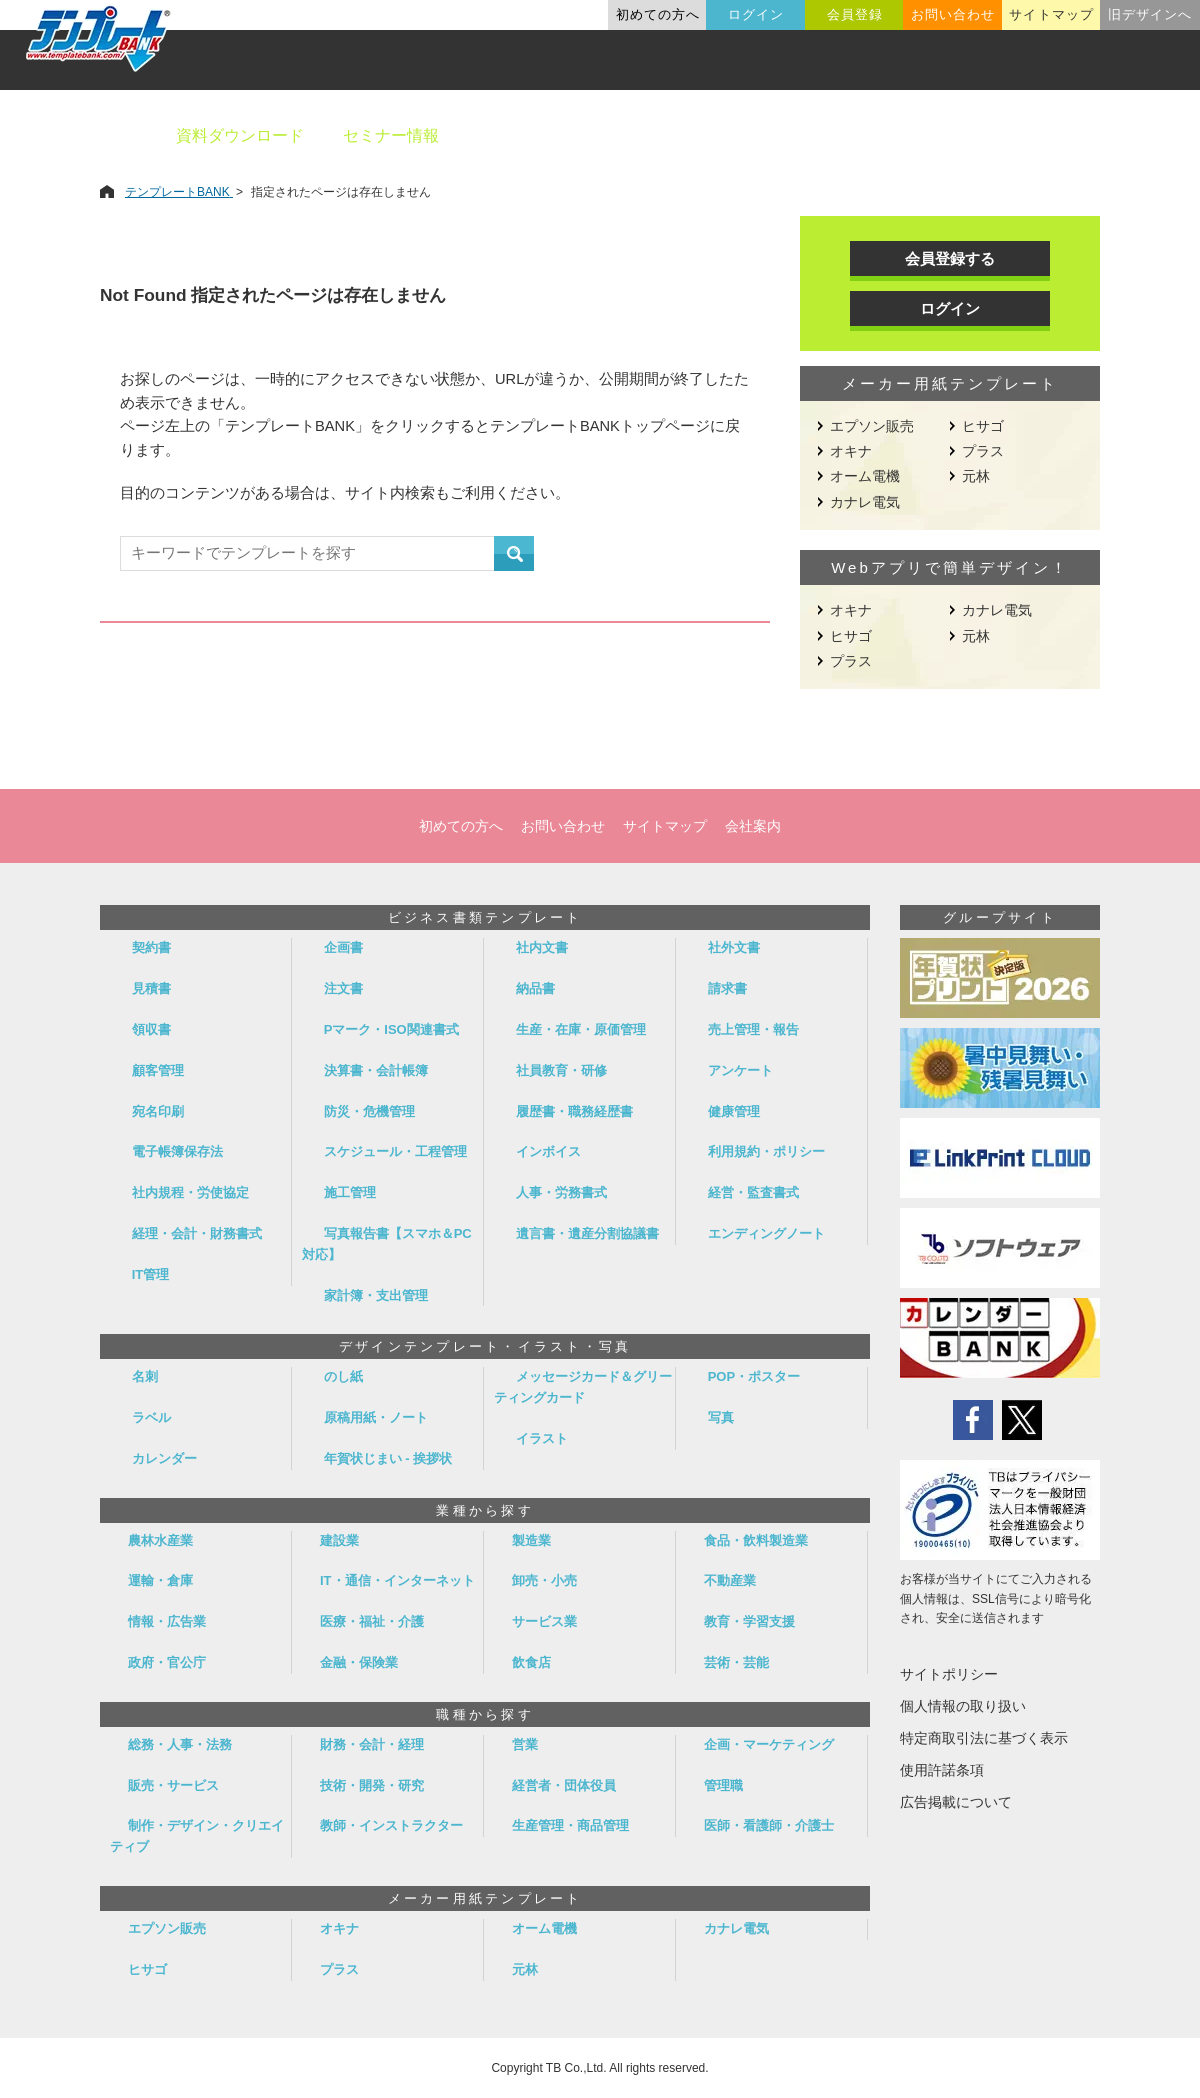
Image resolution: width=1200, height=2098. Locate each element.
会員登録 (855, 14)
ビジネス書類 (527, 135)
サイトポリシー (949, 1674)
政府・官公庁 (167, 1662)
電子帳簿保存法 (177, 1151)
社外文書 (734, 947)
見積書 (151, 988)
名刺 (145, 1376)
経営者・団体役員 (564, 1785)
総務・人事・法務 (180, 1744)
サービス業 (544, 1621)
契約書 (151, 947)
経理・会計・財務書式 (197, 1233)
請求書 (727, 988)
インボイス (548, 1151)
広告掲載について (956, 1802)
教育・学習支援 (749, 1621)
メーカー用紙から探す (1088, 135)
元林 (976, 476)
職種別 (940, 135)
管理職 (723, 1785)
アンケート (740, 1070)
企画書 (343, 947)
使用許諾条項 (942, 1770)
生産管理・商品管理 (570, 1825)
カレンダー (164, 1458)
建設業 (339, 1540)
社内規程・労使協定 (190, 1192)
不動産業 (730, 1580)
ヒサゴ (983, 426)
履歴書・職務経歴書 (574, 1111)
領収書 (151, 1029)
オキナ (851, 451)
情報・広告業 (167, 1621)
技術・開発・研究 (372, 1785)
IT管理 (151, 1274)
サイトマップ (1051, 14)
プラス (983, 451)
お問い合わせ (953, 14)
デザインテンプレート (699, 135)
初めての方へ (658, 14)
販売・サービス (173, 1785)
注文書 (343, 988)
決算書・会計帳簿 (376, 1070)
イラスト (542, 1438)
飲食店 (531, 1662)
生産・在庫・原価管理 (581, 1029)
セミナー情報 (391, 135)
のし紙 (343, 1376)
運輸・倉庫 (160, 1580)
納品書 (535, 988)
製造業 (531, 1540)
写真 (721, 1417)
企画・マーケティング (769, 1744)
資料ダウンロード (240, 135)
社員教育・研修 (561, 1070)
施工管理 (350, 1192)
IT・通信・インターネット (397, 1580)
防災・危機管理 (369, 1111)
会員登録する (950, 258)
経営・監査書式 (753, 1192)
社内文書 (542, 947)
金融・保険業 (359, 1662)
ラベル (151, 1417)
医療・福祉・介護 (372, 1621)
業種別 (847, 135)
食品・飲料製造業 (756, 1540)
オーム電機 (865, 476)
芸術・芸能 (736, 1662)
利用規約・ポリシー (766, 1151)
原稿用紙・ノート (376, 1417)
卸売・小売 (544, 1580)
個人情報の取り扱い (963, 1706)
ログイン (756, 14)
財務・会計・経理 (372, 1744)
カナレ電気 (865, 502)
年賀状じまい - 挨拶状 (388, 1458)
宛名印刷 (158, 1111)
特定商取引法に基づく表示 (984, 1738)
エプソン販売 (872, 426)
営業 (525, 1744)
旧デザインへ (1150, 14)
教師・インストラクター (391, 1825)
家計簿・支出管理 (376, 1295)
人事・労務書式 (561, 1192)
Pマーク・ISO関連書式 (391, 1029)
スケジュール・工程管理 (395, 1151)
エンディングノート (766, 1233)
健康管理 (734, 1111)
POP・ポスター (754, 1376)
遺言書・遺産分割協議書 (587, 1233)
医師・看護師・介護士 (769, 1825)
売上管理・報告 (753, 1029)
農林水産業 (160, 1540)
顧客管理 (158, 1070)
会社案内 (753, 826)
